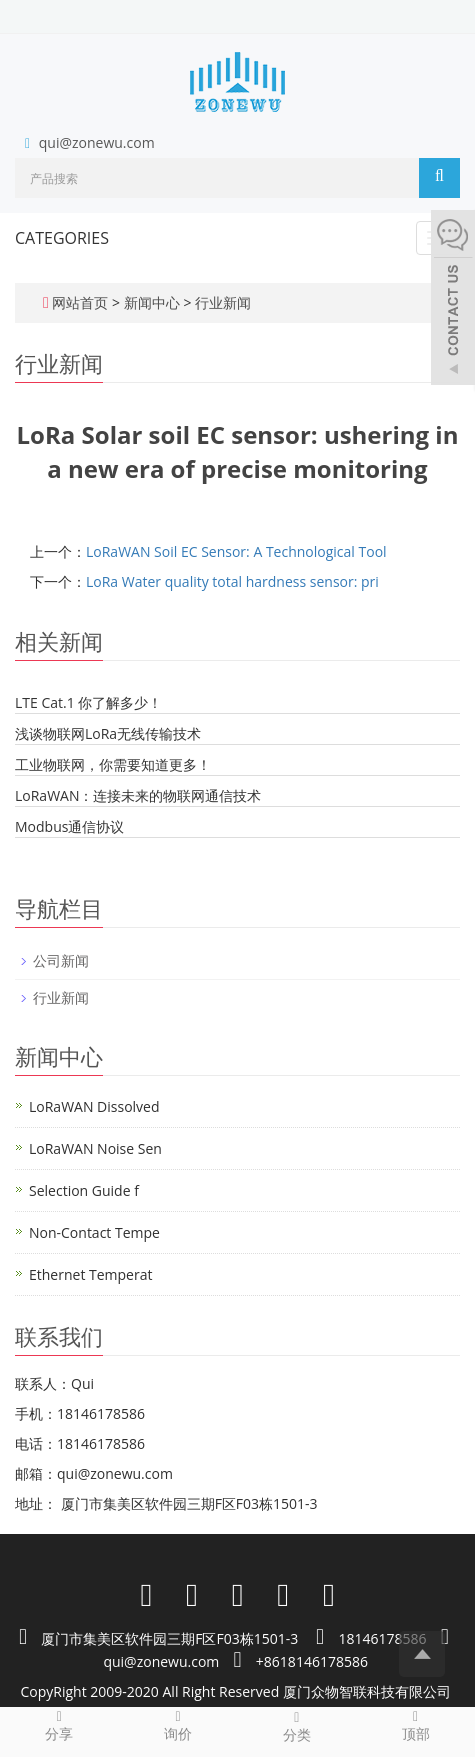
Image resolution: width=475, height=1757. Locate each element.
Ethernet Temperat (90, 1274)
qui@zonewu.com (97, 142)
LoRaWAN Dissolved (94, 1106)
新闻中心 (154, 302)
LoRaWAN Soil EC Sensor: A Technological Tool (236, 551)
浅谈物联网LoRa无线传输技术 (108, 733)
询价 (178, 1725)
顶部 (415, 1725)
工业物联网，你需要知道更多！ (113, 764)
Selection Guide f (84, 1190)
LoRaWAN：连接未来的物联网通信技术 (138, 795)
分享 (59, 1725)
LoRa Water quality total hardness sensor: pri (232, 581)
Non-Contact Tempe (94, 1232)
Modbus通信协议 (69, 826)
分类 (297, 1726)
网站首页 (80, 302)
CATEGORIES (62, 238)
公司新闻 (61, 960)
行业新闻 (221, 302)
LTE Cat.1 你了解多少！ (88, 702)
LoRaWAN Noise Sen (95, 1148)
